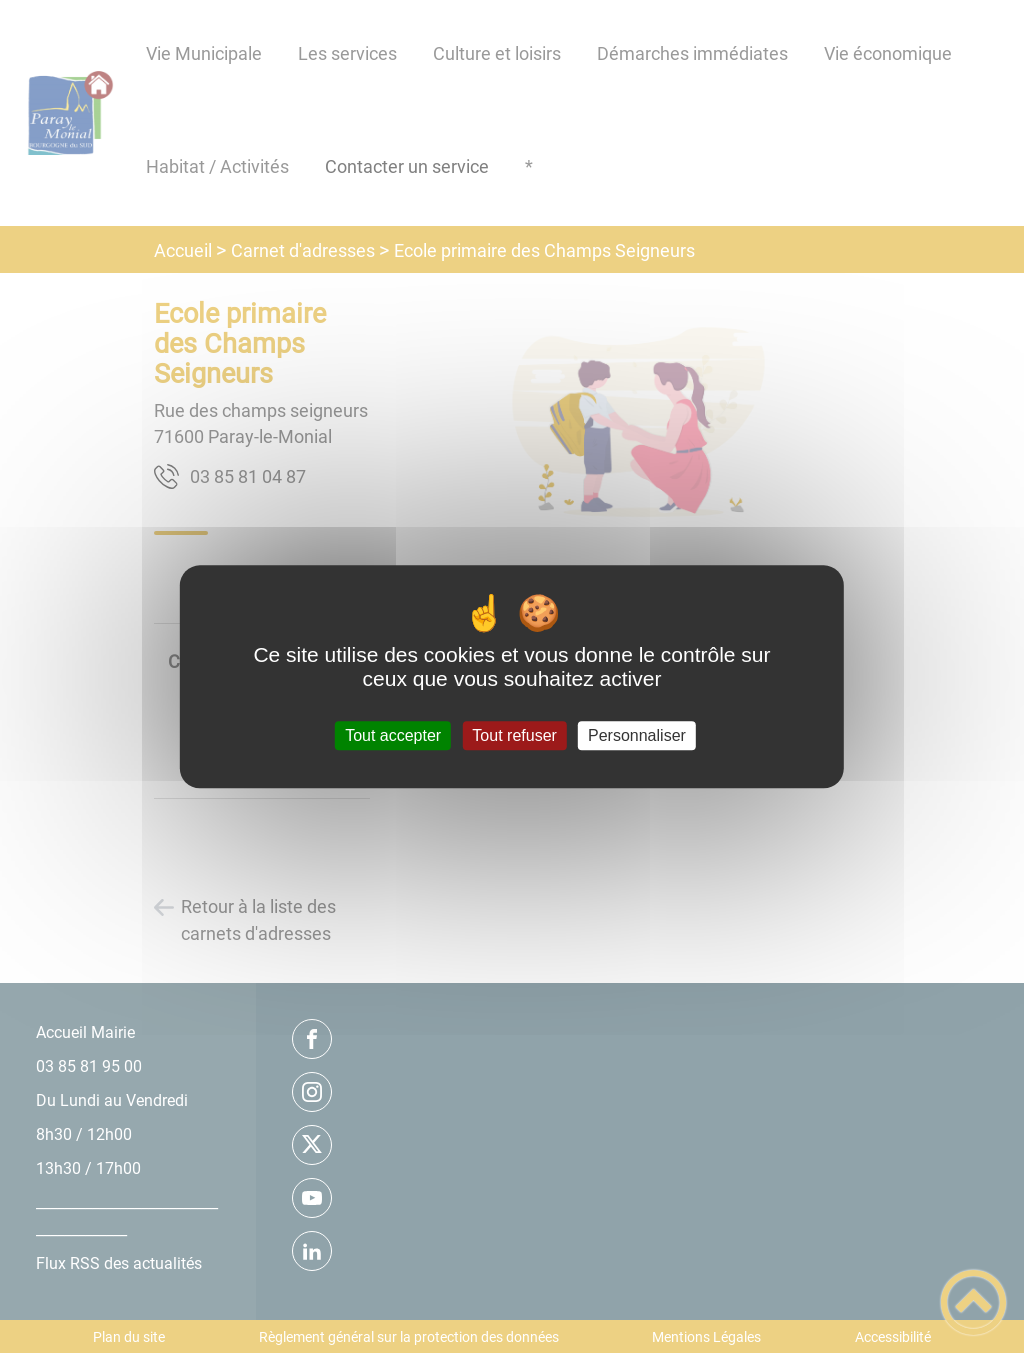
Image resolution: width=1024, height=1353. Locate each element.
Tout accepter (393, 735)
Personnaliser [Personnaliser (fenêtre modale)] (637, 735)
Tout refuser (514, 735)
